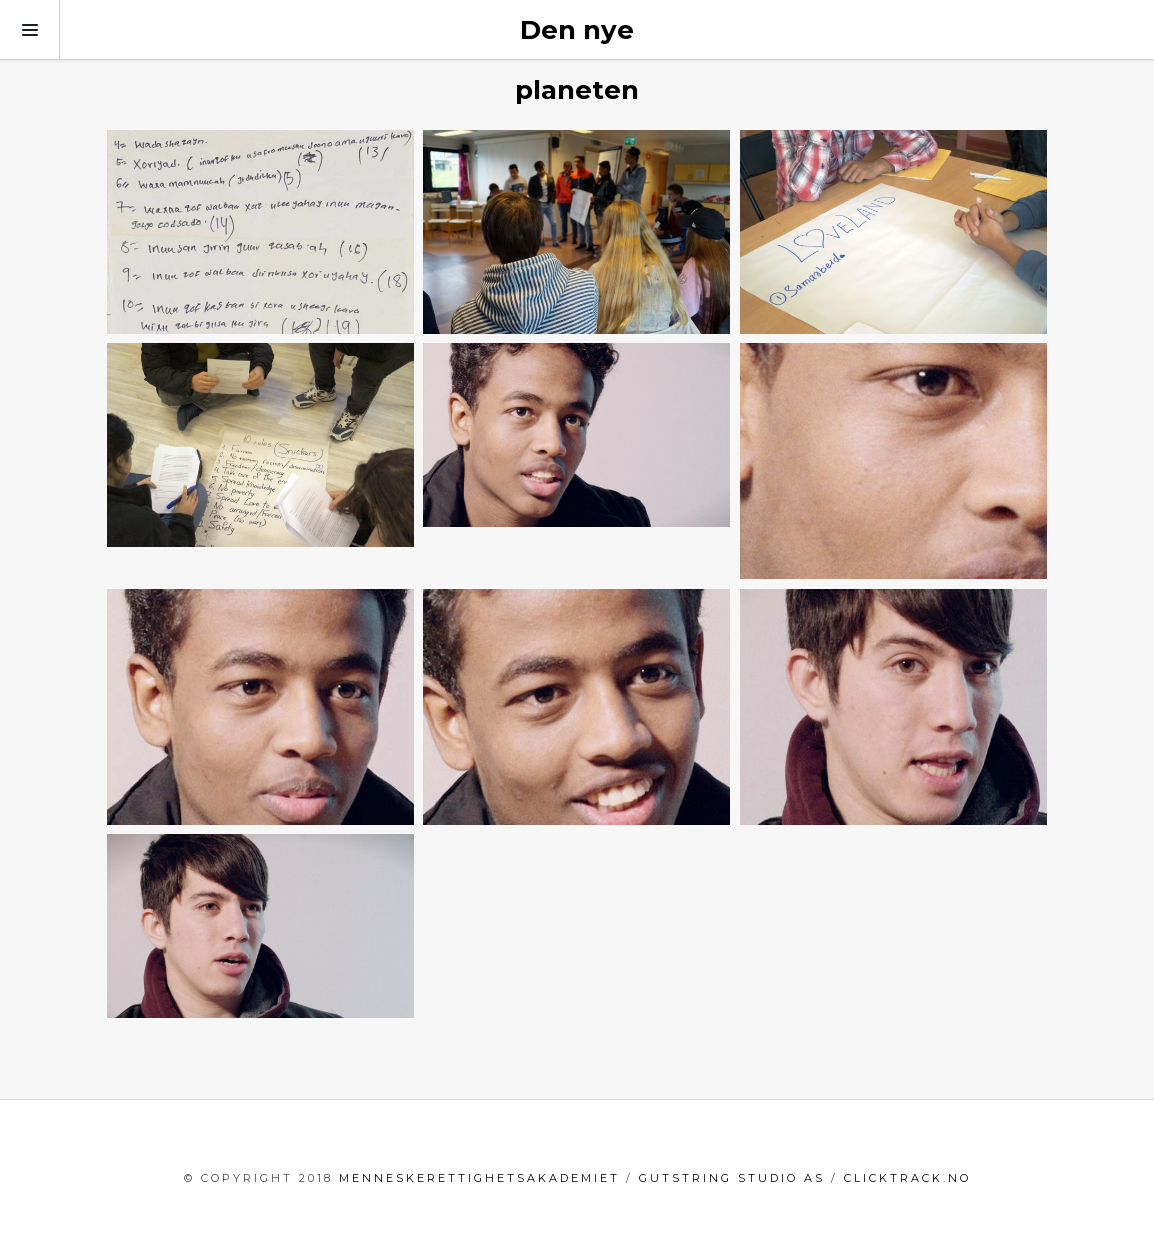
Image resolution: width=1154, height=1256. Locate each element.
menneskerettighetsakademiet (479, 1178)
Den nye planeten (577, 60)
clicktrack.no (907, 1178)
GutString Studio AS (732, 1178)
